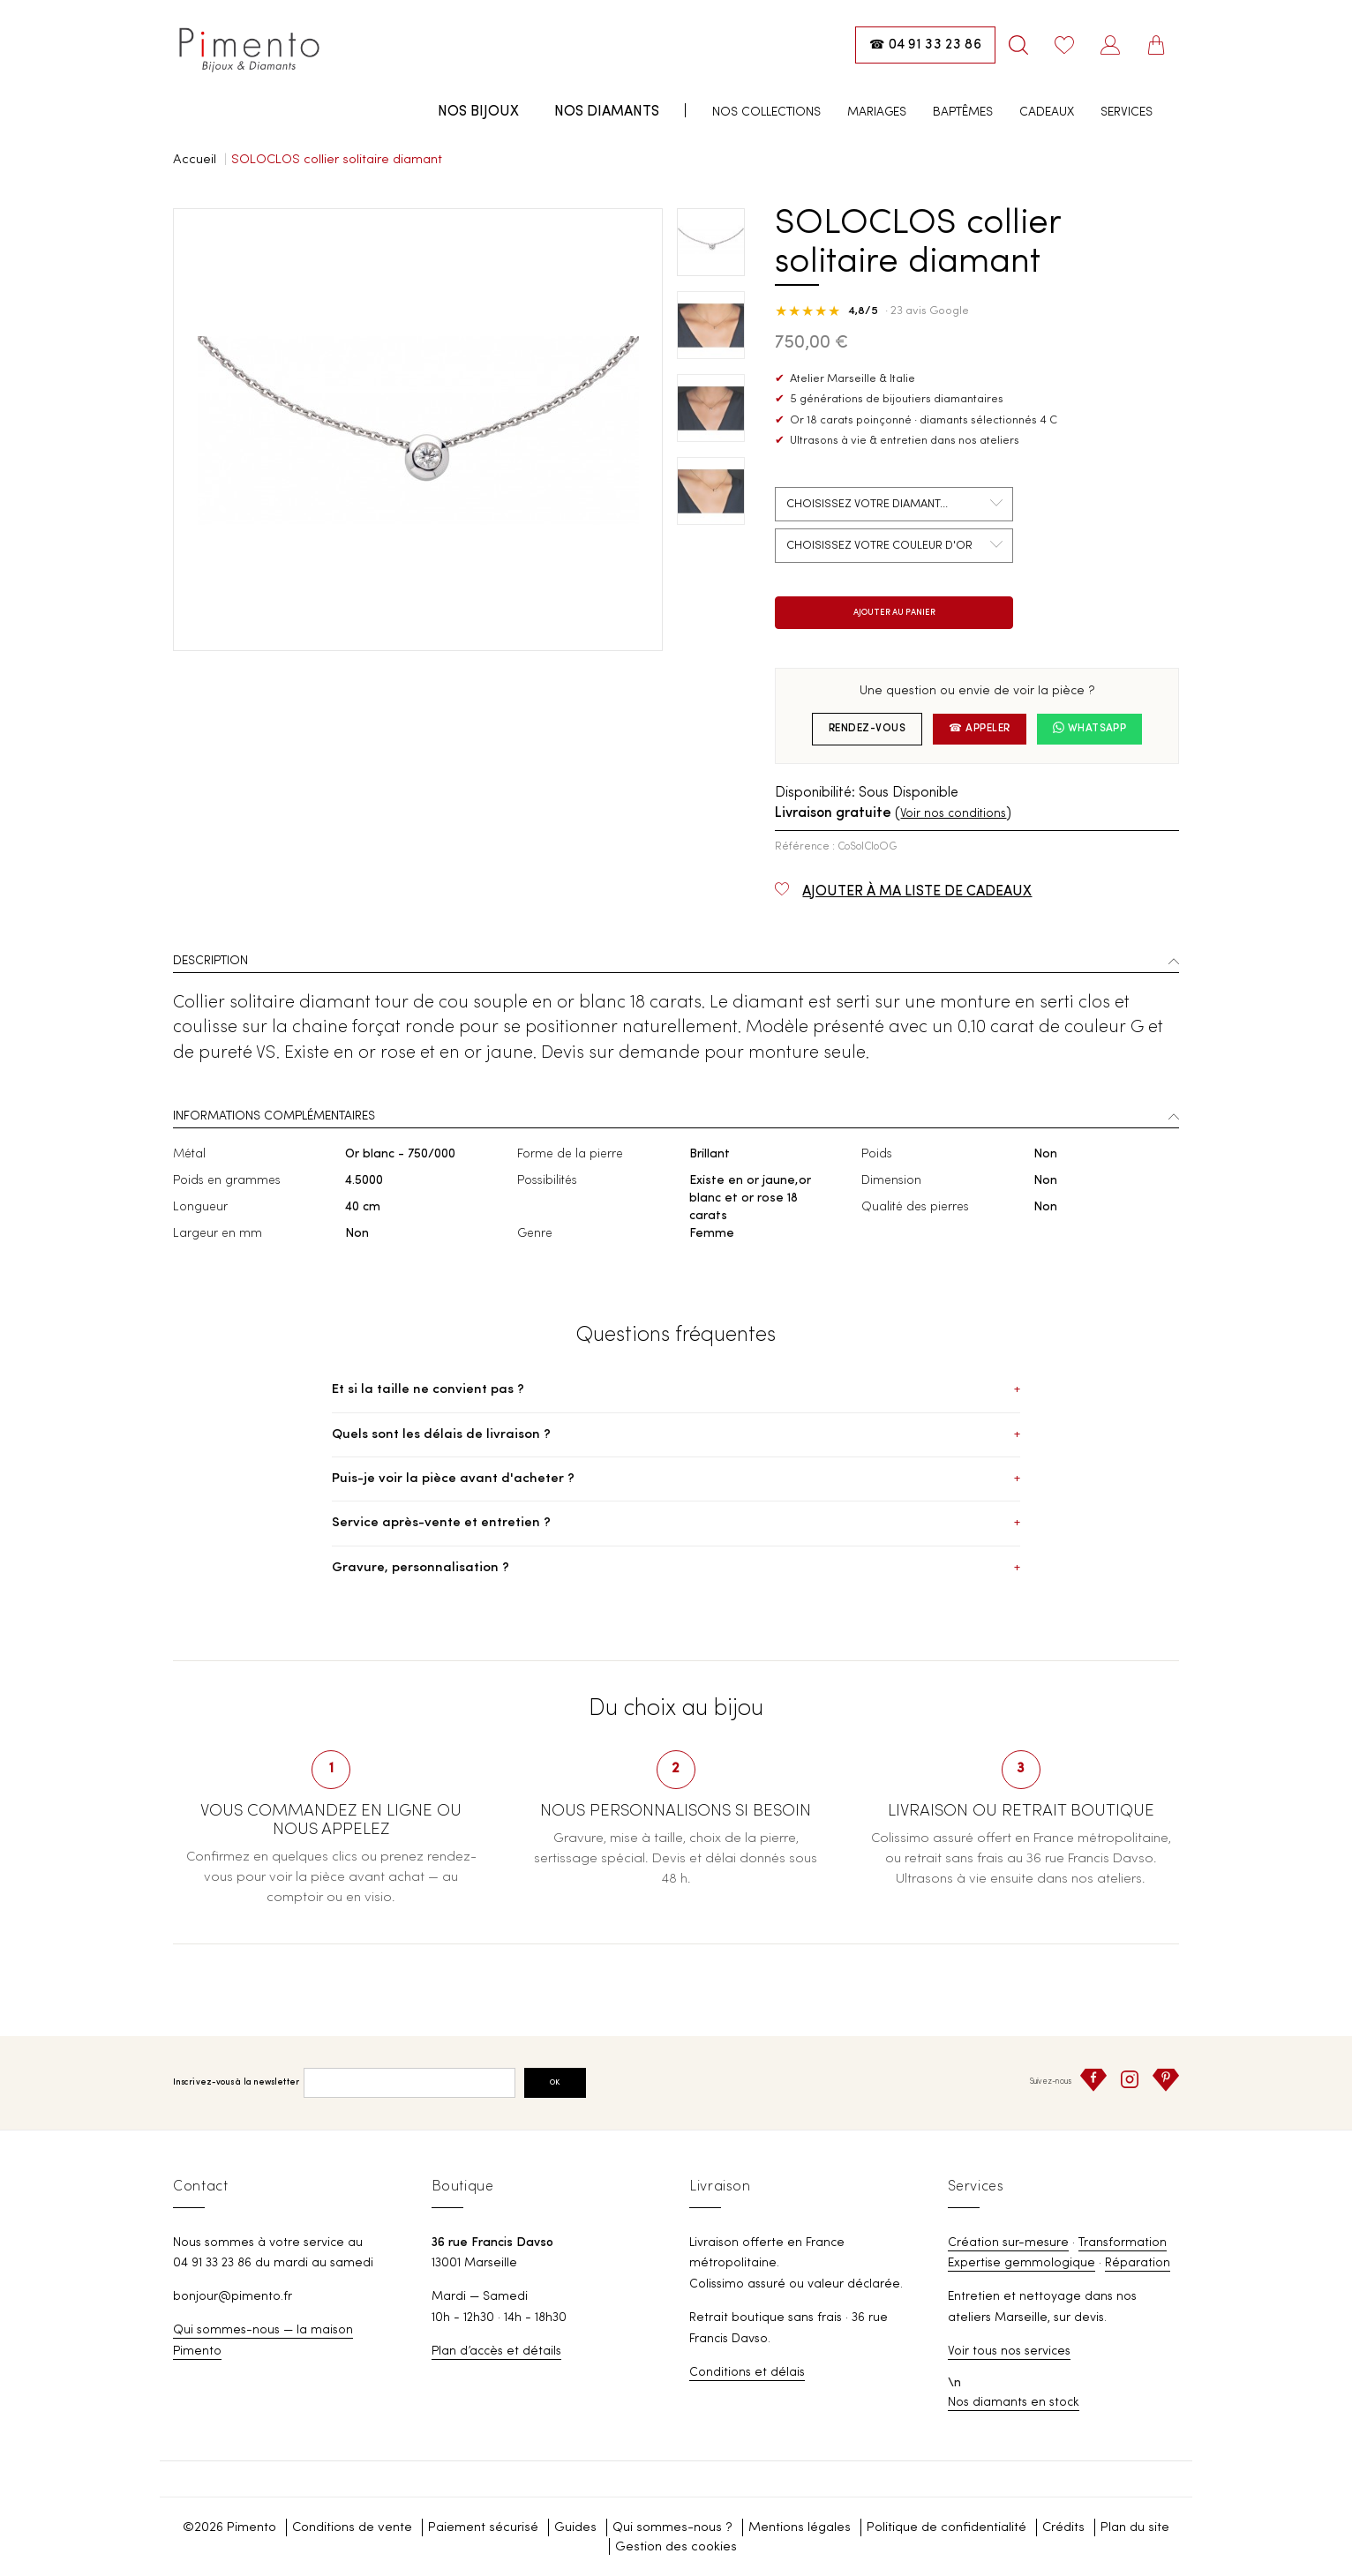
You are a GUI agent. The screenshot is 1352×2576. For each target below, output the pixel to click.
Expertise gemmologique (1021, 2263)
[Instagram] (1129, 2079)
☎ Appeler (979, 728)
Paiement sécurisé (483, 2528)
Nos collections (766, 112)
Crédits (1063, 2528)
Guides (575, 2528)
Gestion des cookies (676, 2547)
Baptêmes (963, 112)
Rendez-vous (867, 728)
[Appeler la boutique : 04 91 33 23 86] (925, 45)
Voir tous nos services (1009, 2351)
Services (1126, 112)
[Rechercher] (1018, 45)
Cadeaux (1046, 112)
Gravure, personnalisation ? (676, 1568)
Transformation (1122, 2242)
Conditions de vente (352, 2528)
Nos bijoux (478, 112)
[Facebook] (1093, 2080)
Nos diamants (606, 112)
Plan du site (1134, 2528)
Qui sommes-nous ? (672, 2528)
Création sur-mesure (1008, 2242)
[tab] (676, 963)
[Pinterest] (1166, 2080)
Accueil (194, 160)
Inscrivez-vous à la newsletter (236, 2082)
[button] (676, 963)
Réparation (1137, 2263)
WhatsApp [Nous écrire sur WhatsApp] (1090, 728)
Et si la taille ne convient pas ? (676, 1390)
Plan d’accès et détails (496, 2351)
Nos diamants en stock (1013, 2402)
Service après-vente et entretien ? (676, 1523)
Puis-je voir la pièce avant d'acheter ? (676, 1479)
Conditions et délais (747, 2372)
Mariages (876, 112)
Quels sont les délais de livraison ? (676, 1435)
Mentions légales (799, 2528)
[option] (418, 429)
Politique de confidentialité (946, 2528)
